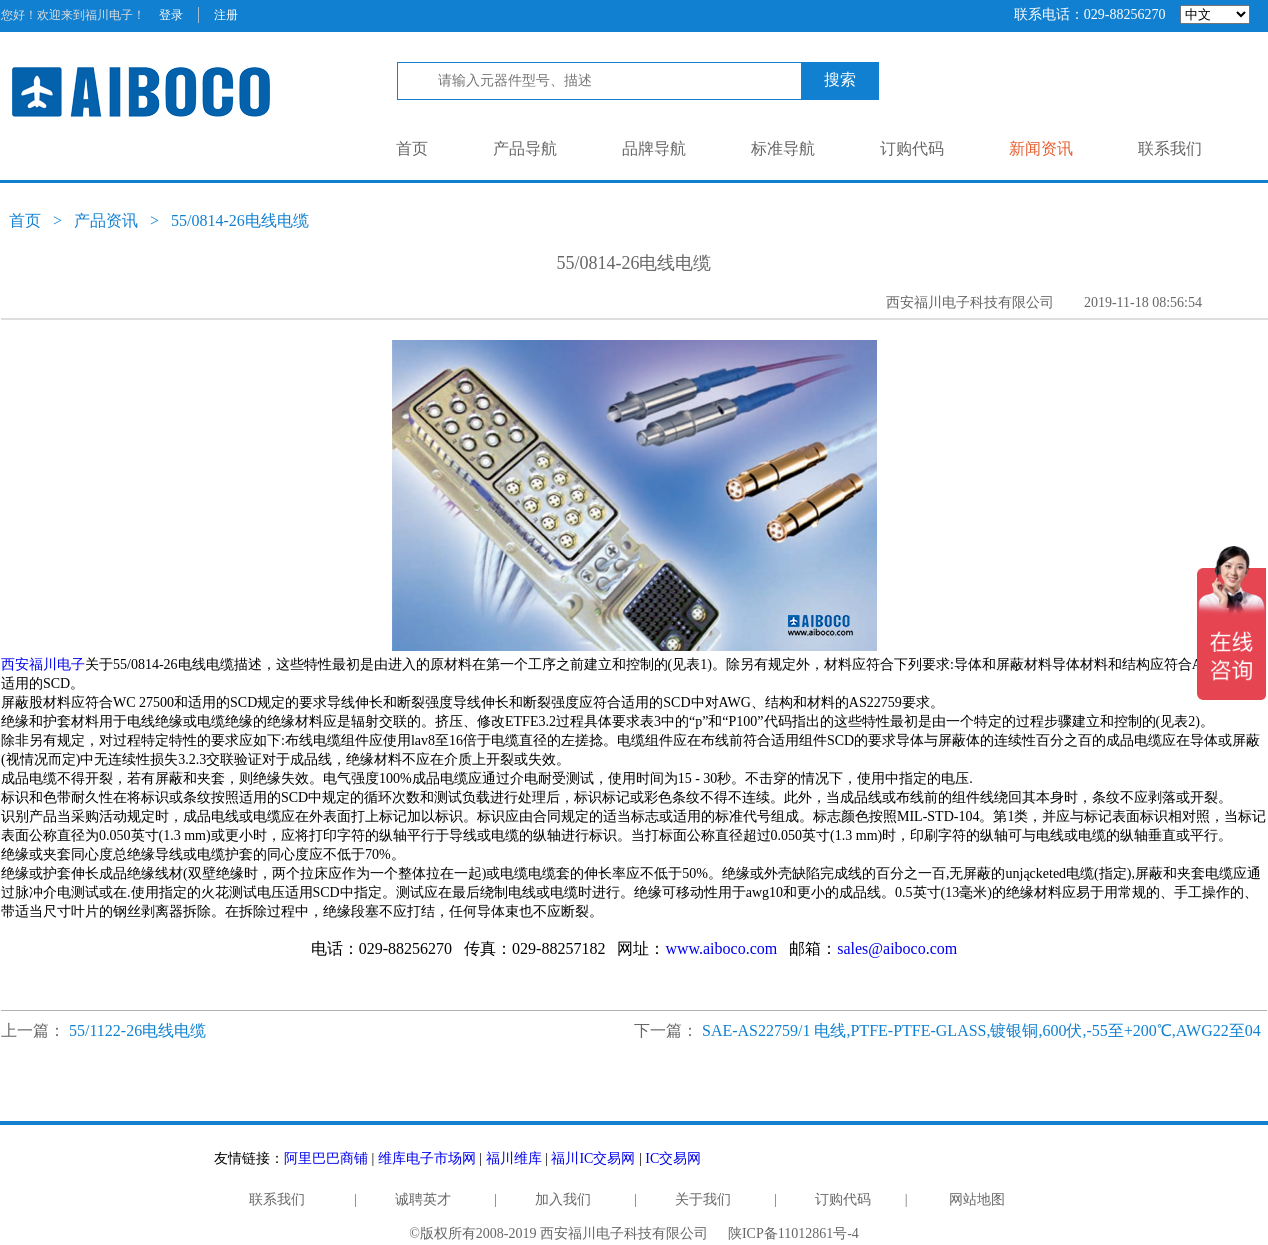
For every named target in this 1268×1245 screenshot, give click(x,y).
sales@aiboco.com (897, 948)
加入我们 (563, 1199)
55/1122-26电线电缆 (137, 1030)
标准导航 (783, 148)
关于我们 (703, 1199)
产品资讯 (106, 220)
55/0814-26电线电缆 (240, 220)
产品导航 (525, 148)
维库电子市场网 (427, 1158)
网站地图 (977, 1199)
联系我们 (1170, 148)
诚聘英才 (423, 1199)
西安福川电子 (43, 664)
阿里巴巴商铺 (326, 1158)
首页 (412, 148)
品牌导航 (654, 148)
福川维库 (514, 1158)
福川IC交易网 (593, 1158)
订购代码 (912, 148)
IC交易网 (673, 1158)
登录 (171, 15)
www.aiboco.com (721, 948)
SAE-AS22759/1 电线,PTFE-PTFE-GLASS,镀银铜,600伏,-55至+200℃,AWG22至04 (981, 1030)
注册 (226, 15)
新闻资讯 (1041, 148)
